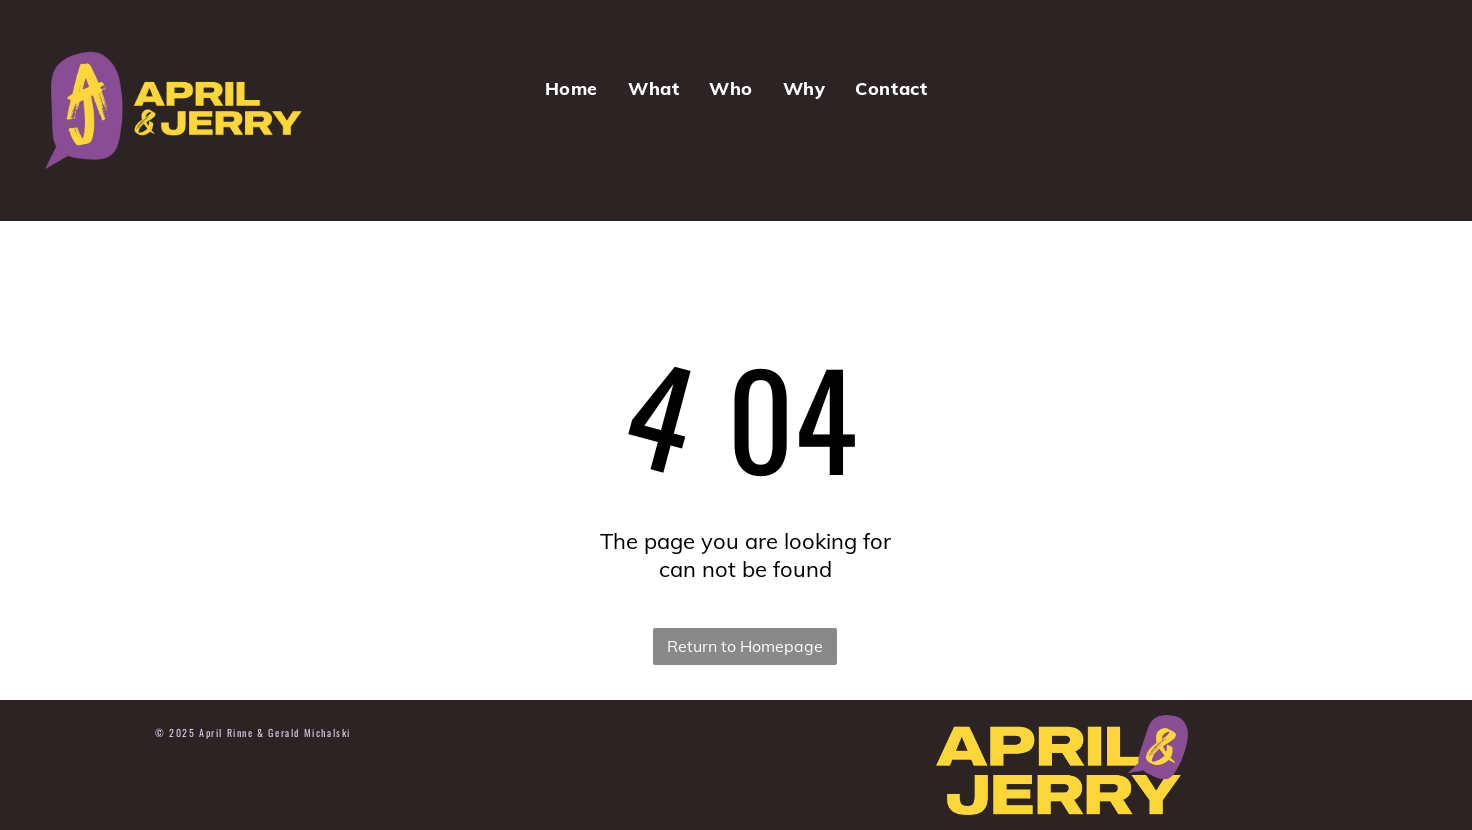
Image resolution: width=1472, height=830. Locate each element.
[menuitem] (571, 88)
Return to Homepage (745, 646)
